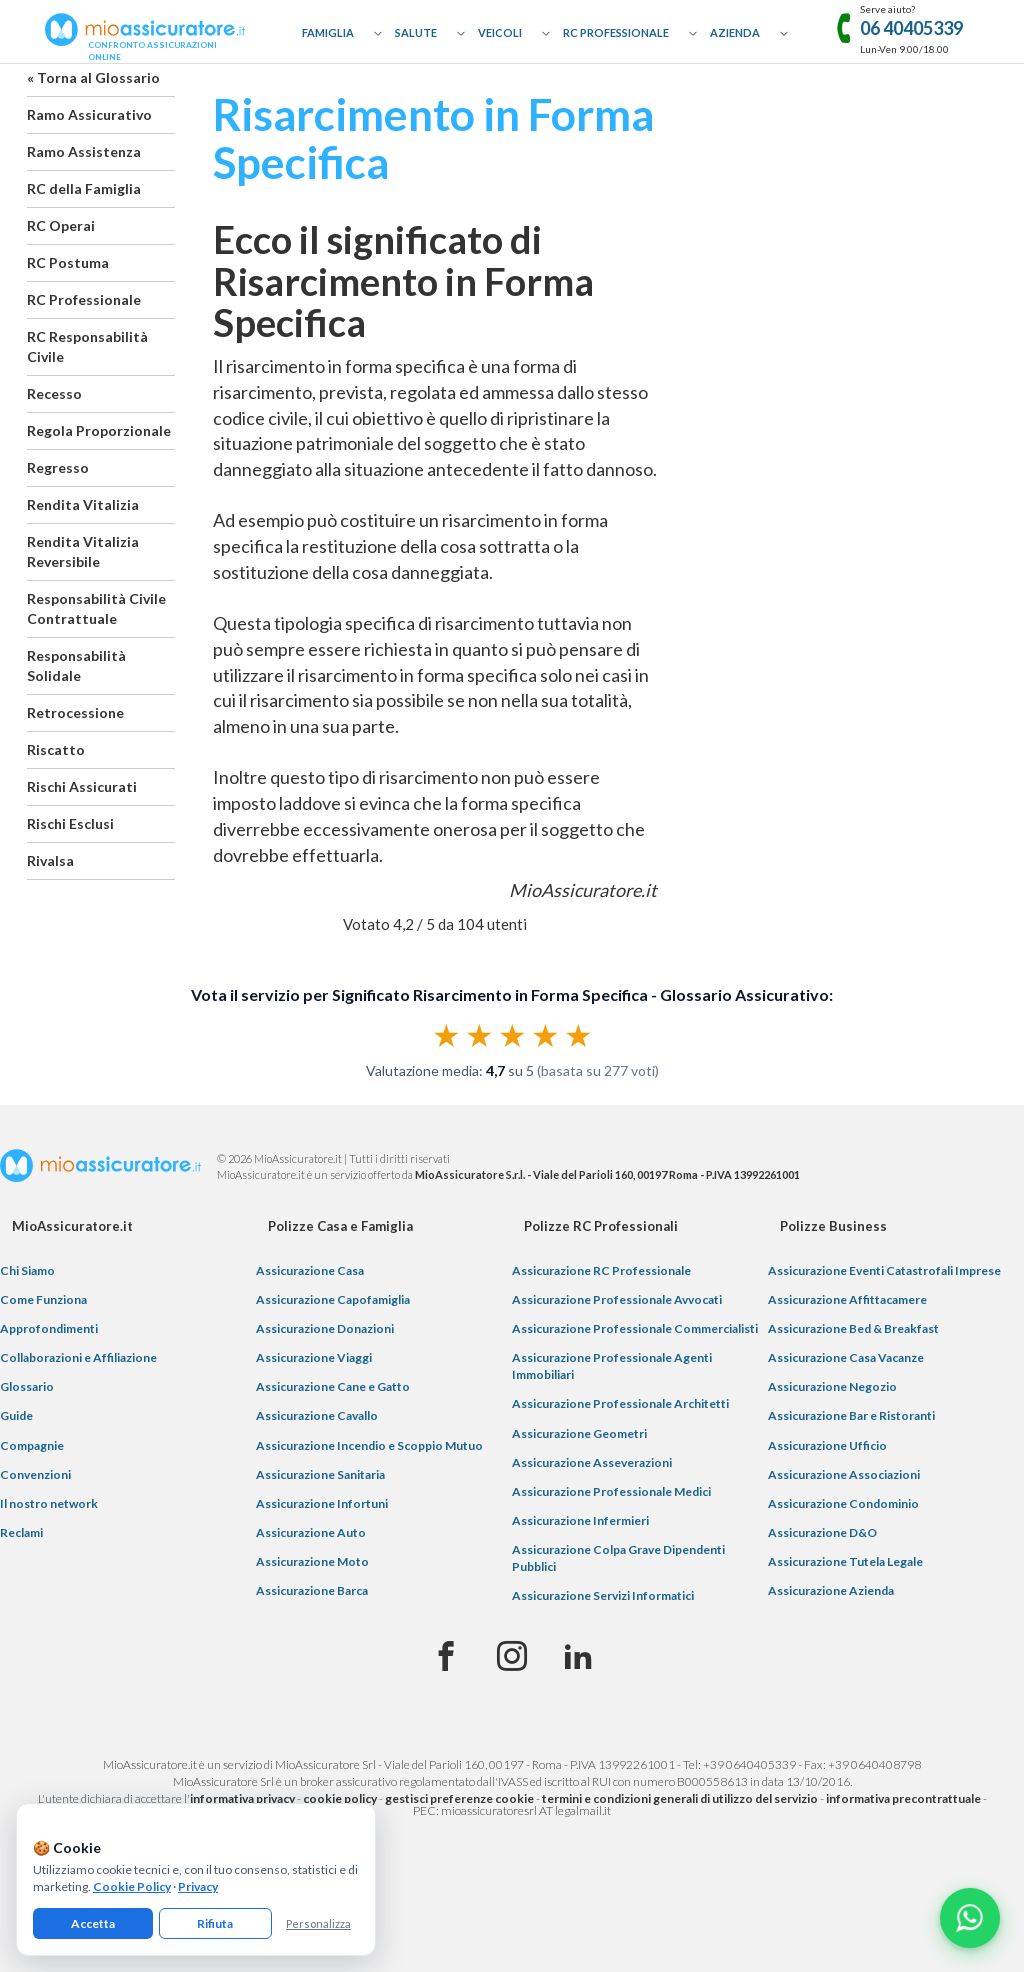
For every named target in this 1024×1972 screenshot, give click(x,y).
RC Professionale (616, 32)
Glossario (27, 1386)
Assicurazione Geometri (579, 1433)
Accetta (93, 1923)
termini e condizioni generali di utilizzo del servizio (680, 1798)
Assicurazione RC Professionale (601, 1270)
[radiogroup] (512, 1035)
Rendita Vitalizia (83, 504)
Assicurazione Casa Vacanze (846, 1357)
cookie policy (340, 1798)
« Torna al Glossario (93, 77)
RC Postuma (68, 262)
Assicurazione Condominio (843, 1503)
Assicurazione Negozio (832, 1386)
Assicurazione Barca (312, 1590)
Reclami (21, 1532)
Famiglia (328, 32)
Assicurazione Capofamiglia (333, 1299)
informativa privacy (242, 1798)
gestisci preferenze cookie (459, 1798)
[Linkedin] (578, 1657)
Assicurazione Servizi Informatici (603, 1595)
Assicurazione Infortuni (322, 1503)
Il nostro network (49, 1503)
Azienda (735, 32)
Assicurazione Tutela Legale (845, 1561)
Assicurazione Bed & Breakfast (853, 1328)
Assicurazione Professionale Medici (611, 1491)
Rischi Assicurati (82, 786)
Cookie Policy (132, 1886)
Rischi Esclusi (70, 823)
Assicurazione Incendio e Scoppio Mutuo (369, 1445)
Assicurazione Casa (310, 1270)
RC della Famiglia (84, 188)
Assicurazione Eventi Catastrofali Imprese (884, 1270)
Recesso (54, 393)
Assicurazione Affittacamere (847, 1299)
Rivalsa (50, 860)
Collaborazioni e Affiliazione (78, 1357)
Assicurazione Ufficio (827, 1445)
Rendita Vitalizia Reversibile (83, 551)
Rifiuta (215, 1923)
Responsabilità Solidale (76, 665)
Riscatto (56, 749)
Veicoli (500, 32)
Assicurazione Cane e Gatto (333, 1386)
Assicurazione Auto (311, 1532)
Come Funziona (43, 1299)
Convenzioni (35, 1474)
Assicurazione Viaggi (314, 1357)
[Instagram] (512, 1657)
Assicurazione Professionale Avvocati (617, 1299)
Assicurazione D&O (822, 1532)
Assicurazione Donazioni (325, 1328)
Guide (16, 1415)
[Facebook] (446, 1657)
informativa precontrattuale (903, 1798)
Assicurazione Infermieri (580, 1520)
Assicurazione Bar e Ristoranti (851, 1415)
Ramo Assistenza (84, 151)
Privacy (198, 1886)
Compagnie (32, 1445)
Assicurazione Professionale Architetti (620, 1403)
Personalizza (318, 1923)
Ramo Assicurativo (89, 114)
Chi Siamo (27, 1270)
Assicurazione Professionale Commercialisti (635, 1328)
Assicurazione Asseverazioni (592, 1462)
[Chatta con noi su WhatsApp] (970, 1918)
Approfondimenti (49, 1328)
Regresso (58, 467)
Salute (416, 32)
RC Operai (61, 225)
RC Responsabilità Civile (87, 346)
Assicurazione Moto (312, 1561)
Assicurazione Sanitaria (320, 1474)
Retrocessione (75, 712)
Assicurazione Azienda (831, 1590)
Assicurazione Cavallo (317, 1415)
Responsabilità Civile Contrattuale (96, 608)
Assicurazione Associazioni (844, 1474)
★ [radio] (446, 1035)
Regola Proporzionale (99, 430)
